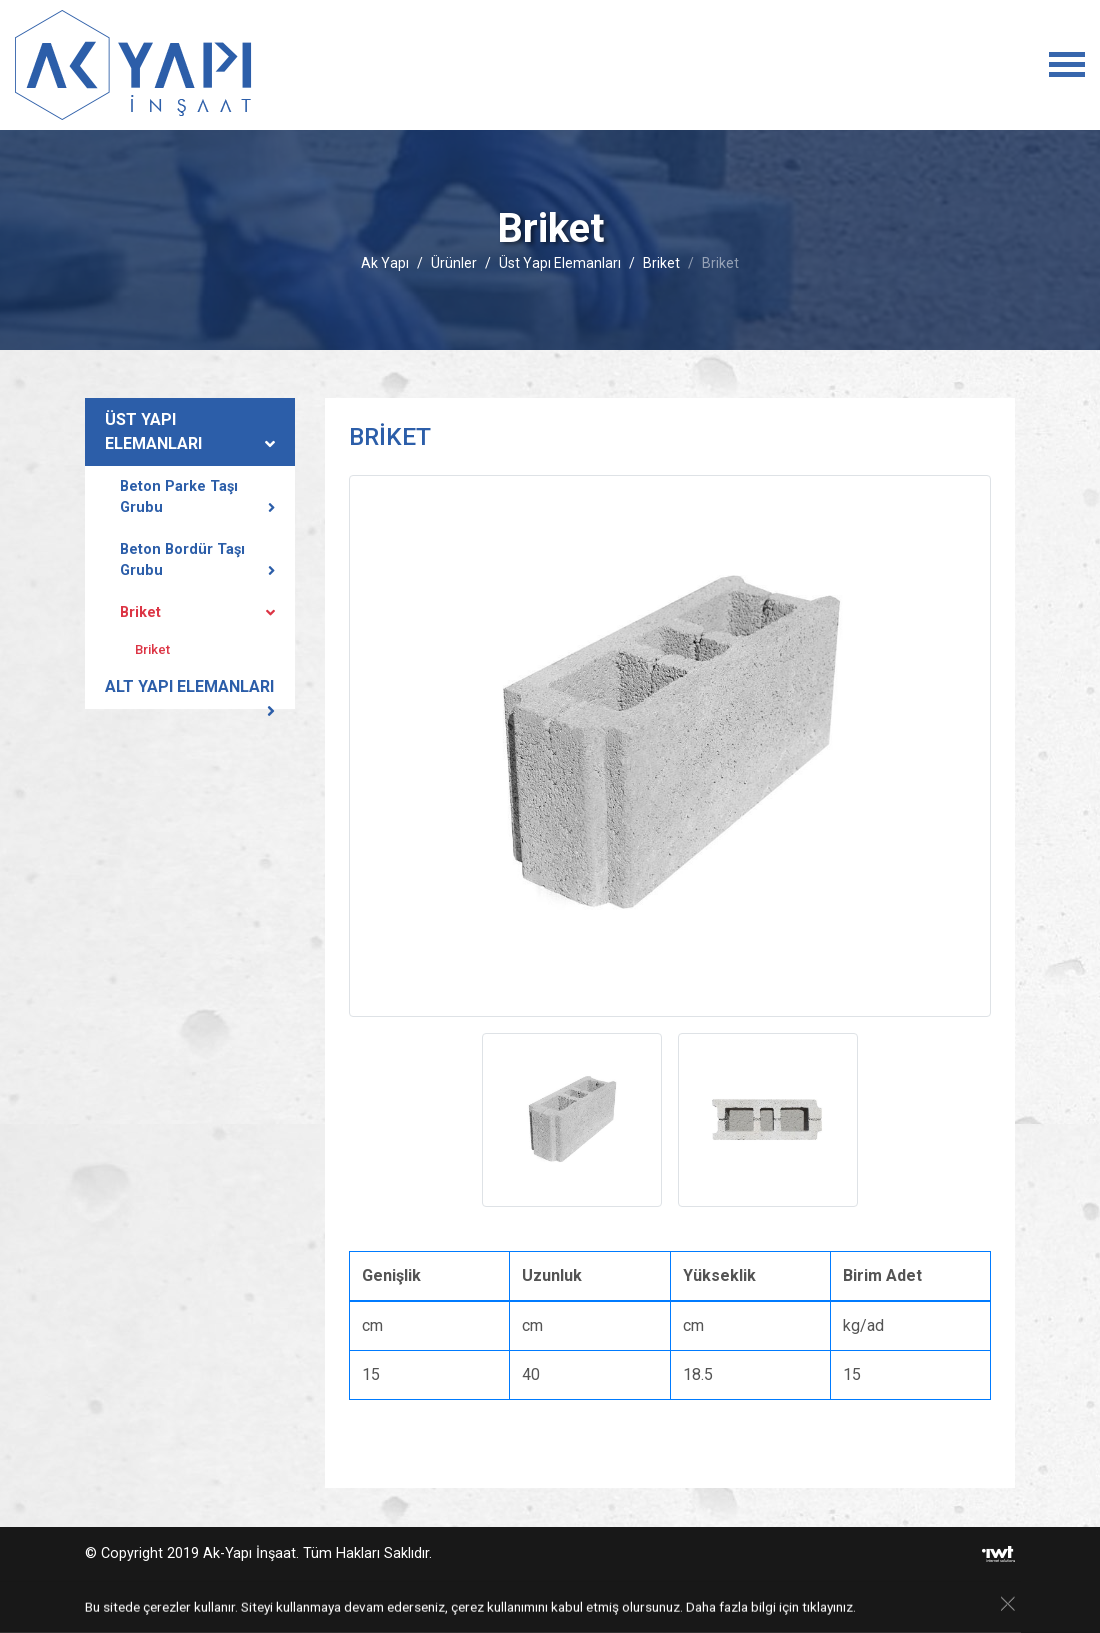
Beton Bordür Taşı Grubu (182, 560)
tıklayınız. (829, 1608)
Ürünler (454, 263)
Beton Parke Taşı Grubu (179, 497)
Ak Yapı (385, 263)
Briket (661, 263)
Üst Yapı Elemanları (560, 263)
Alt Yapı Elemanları (189, 686)
